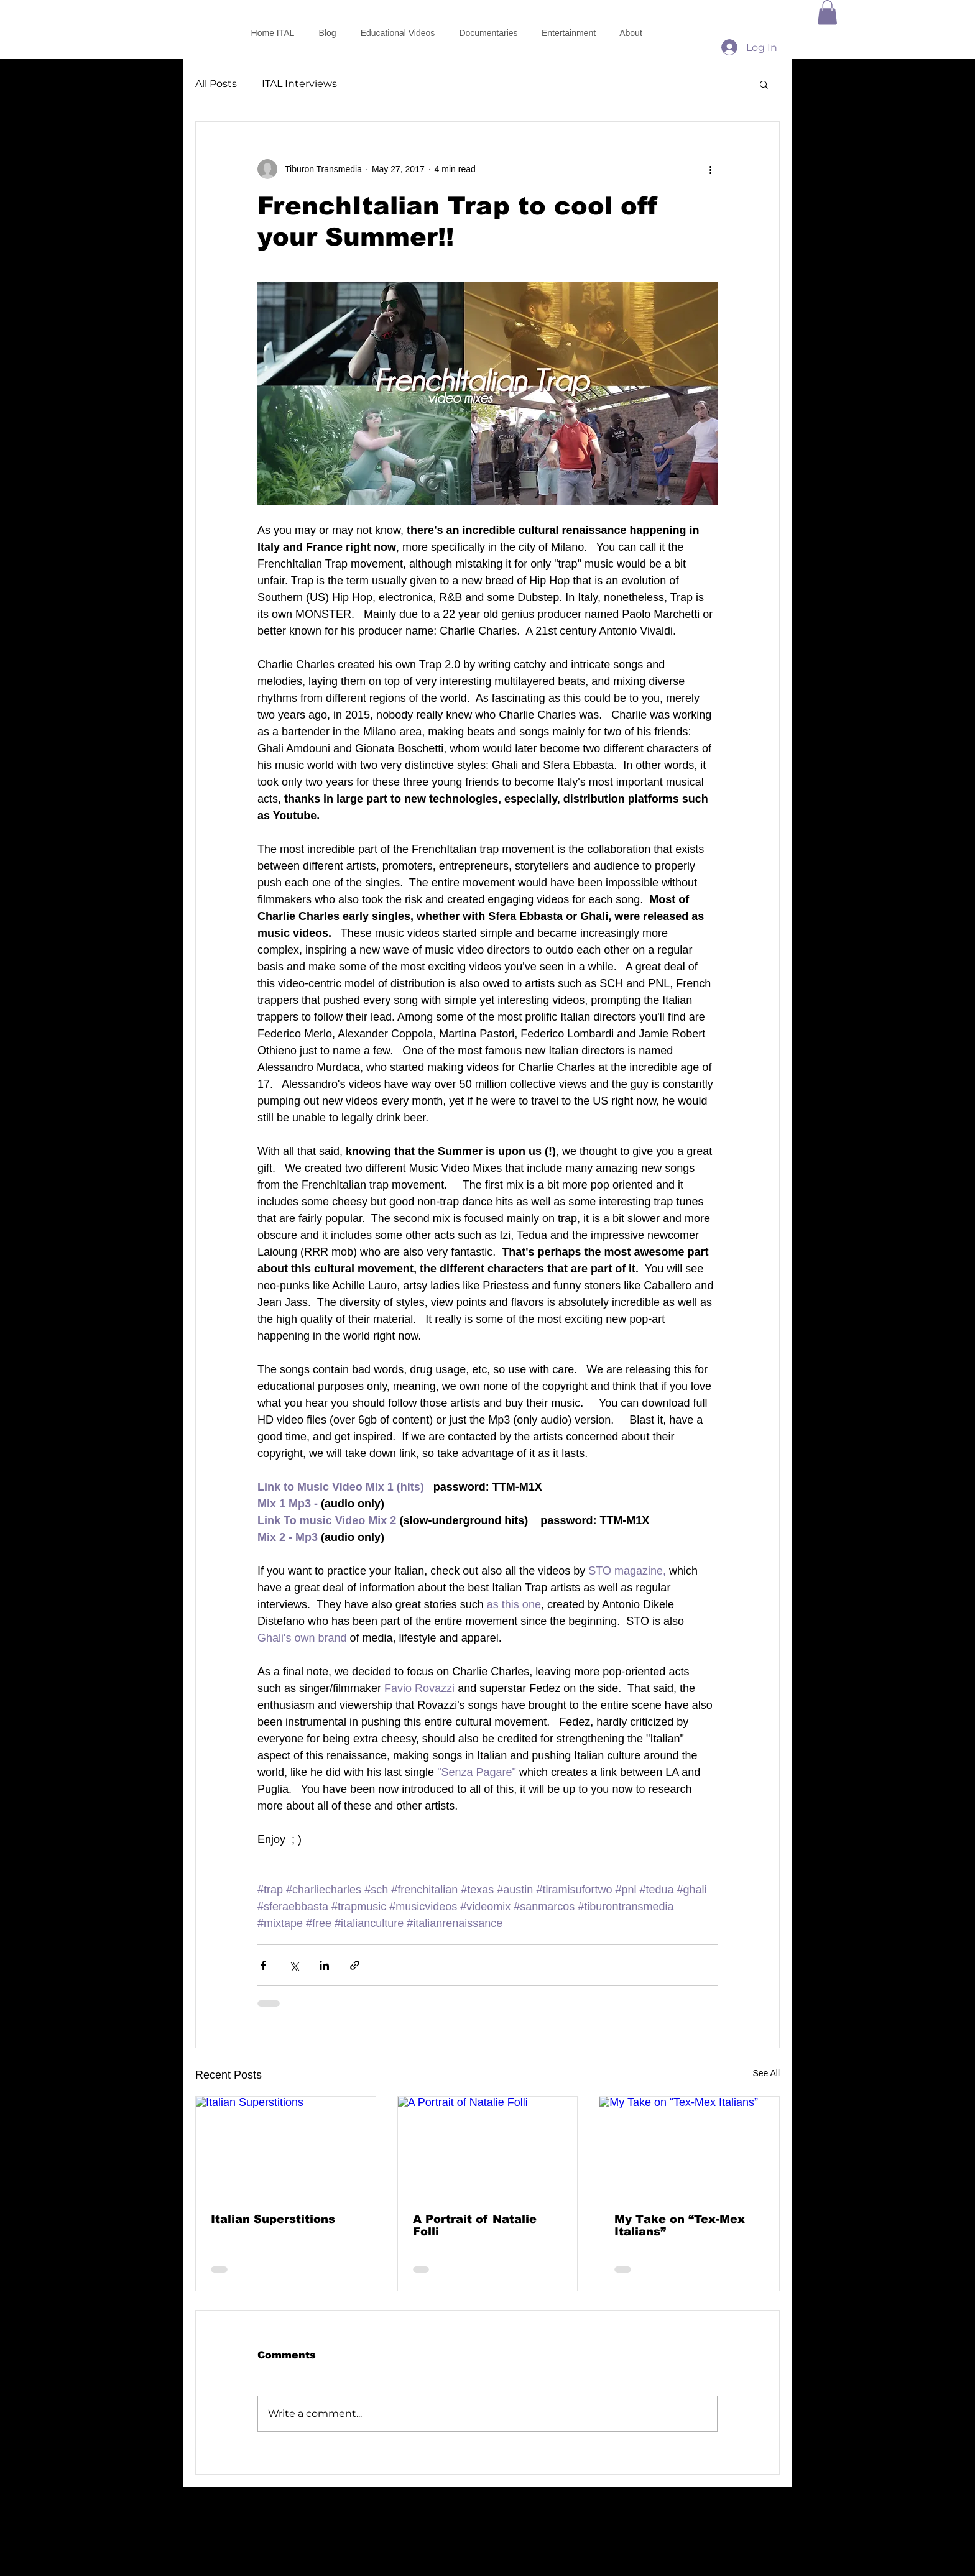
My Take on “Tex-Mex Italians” (679, 2225)
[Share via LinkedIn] (324, 1965)
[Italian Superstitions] (286, 2147)
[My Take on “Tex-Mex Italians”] (689, 2147)
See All (766, 2073)
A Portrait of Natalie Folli (475, 2225)
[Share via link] (355, 1965)
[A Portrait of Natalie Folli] (488, 2147)
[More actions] (710, 169)
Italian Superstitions (273, 2219)
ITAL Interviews (299, 84)
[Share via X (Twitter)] (294, 1965)
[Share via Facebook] (263, 1965)
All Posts (216, 84)
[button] (827, 12)
